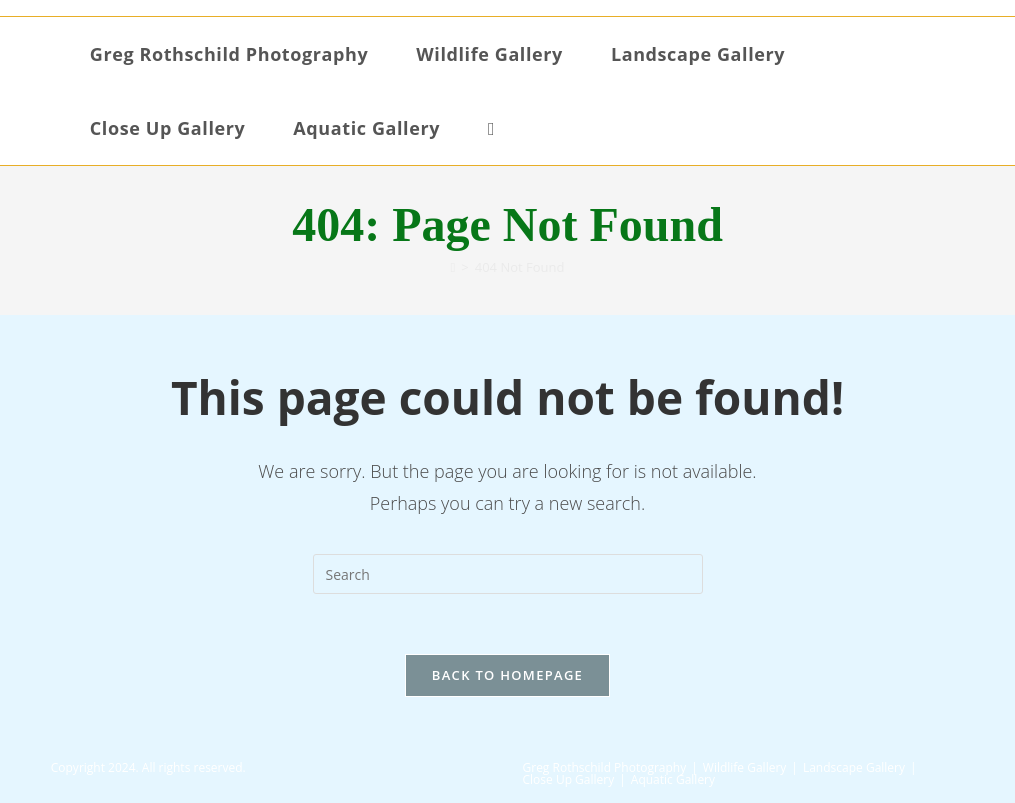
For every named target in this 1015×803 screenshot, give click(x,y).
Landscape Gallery (854, 767)
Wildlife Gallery (745, 767)
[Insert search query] (508, 574)
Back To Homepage (507, 675)
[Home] (453, 267)
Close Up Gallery (569, 779)
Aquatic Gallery (673, 779)
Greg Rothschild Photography (605, 767)
